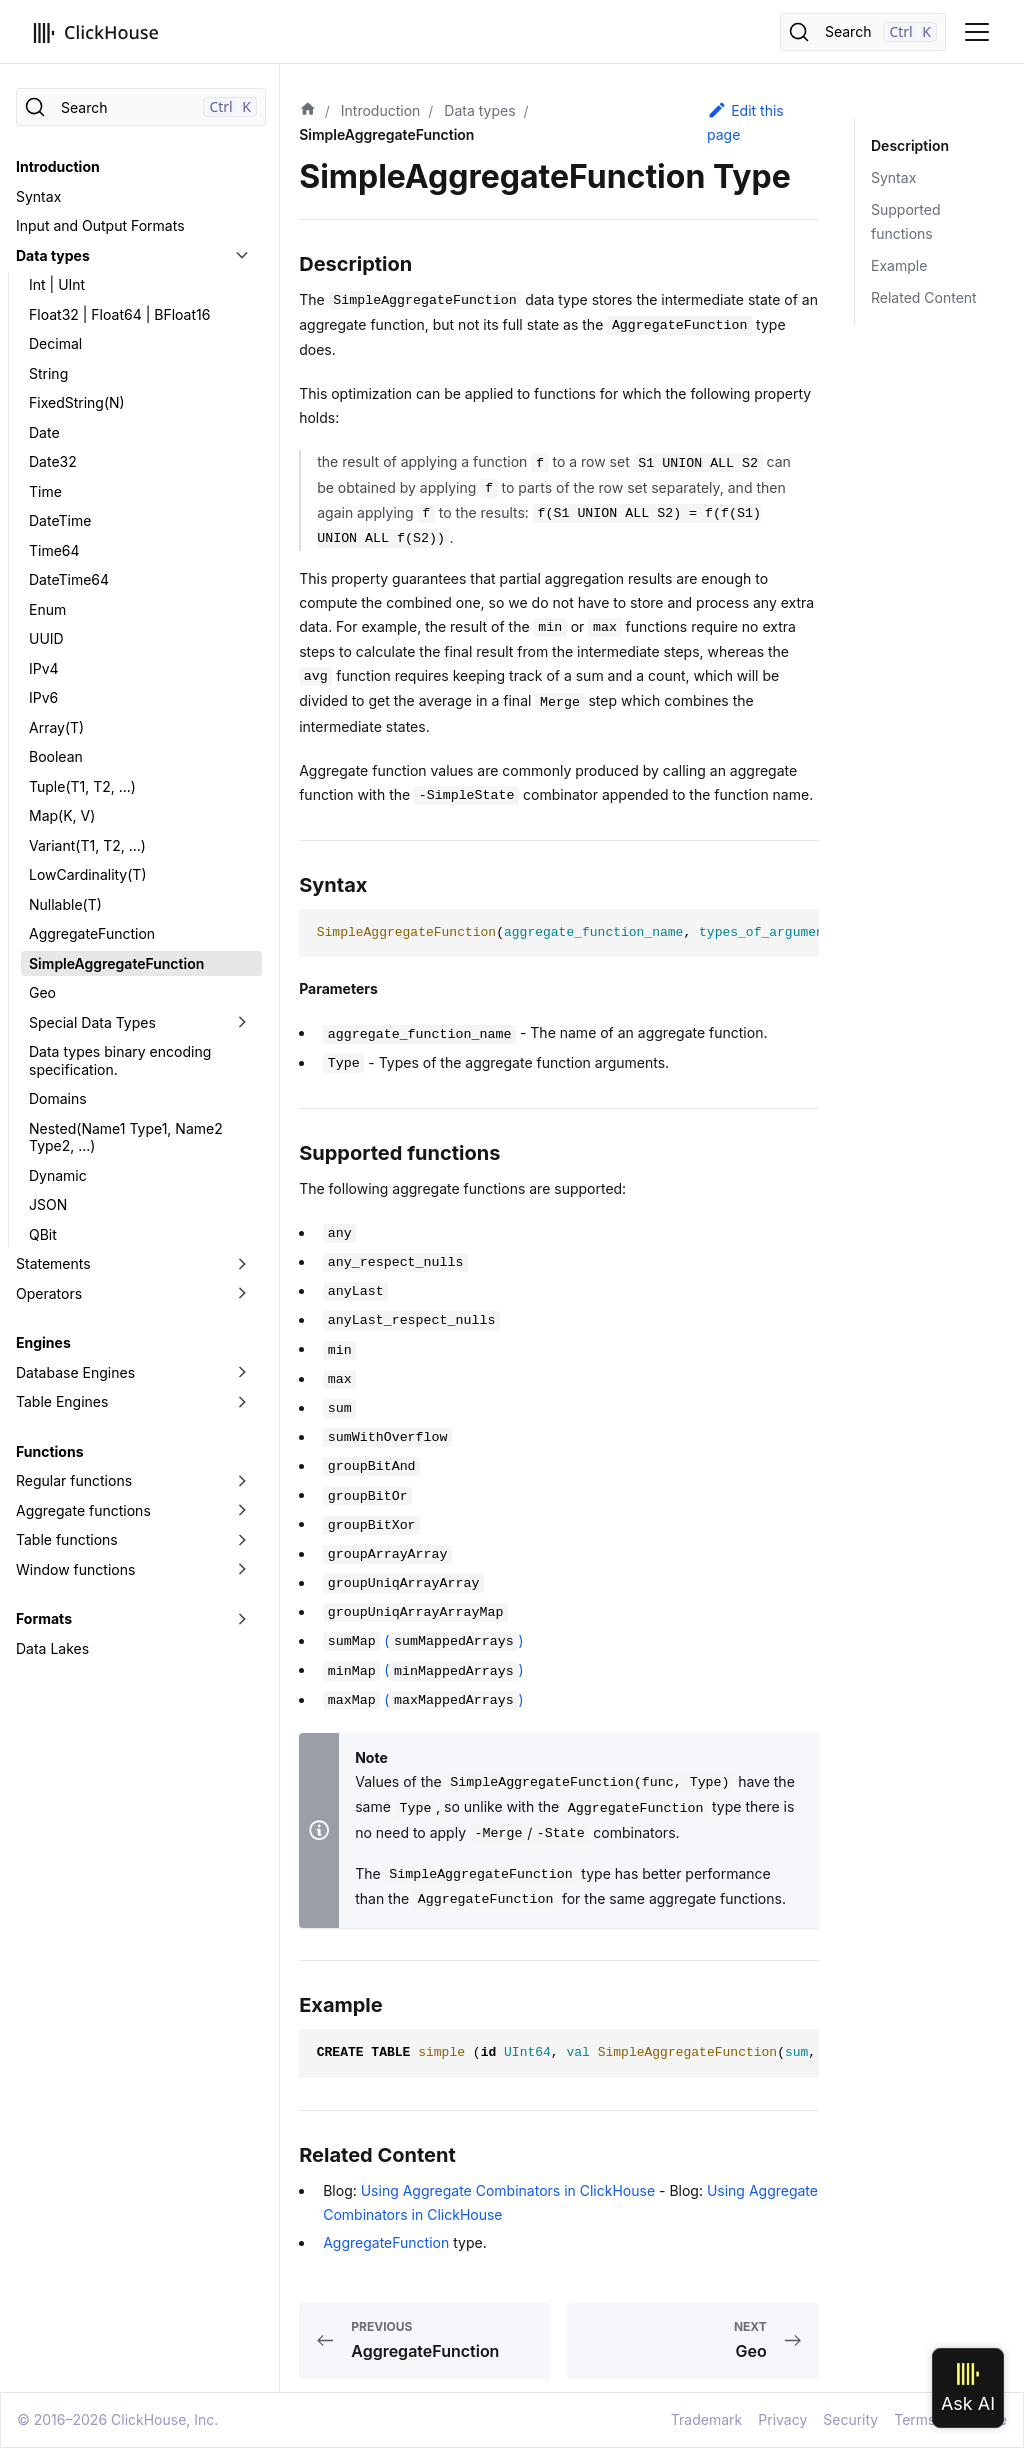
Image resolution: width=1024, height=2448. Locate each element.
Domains (58, 1098)
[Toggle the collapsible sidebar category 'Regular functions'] (242, 1481)
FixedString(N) (77, 402)
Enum (47, 609)
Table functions (67, 1539)
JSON (48, 1204)
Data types (53, 255)
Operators (49, 1293)
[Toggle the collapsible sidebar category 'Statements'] (242, 1264)
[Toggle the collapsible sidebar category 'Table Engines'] (242, 1402)
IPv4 (44, 668)
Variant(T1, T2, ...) (87, 845)
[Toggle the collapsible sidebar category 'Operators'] (242, 1294)
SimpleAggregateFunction (116, 963)
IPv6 (43, 697)
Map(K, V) (62, 815)
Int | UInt (57, 284)
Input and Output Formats (100, 225)
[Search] (863, 32)
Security (850, 2419)
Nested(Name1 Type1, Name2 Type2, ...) (126, 1137)
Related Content (924, 297)
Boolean (56, 756)
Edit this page (745, 121)
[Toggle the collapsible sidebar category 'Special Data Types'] (242, 1023)
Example (899, 265)
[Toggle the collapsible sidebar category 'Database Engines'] (242, 1373)
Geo (42, 992)
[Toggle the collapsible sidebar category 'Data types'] (242, 256)
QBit (43, 1234)
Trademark (706, 2419)
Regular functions (74, 1480)
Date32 (53, 461)
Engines (43, 1342)
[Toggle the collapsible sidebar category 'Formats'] (242, 1619)
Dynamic (58, 1175)
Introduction (58, 166)
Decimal (55, 343)
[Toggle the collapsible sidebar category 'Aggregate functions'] (242, 1511)
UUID (46, 638)
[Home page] (308, 111)
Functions (49, 1451)
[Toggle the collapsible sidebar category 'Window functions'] (242, 1570)
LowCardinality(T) (88, 874)
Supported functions (905, 221)
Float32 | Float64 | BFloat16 (119, 314)
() (423, 1640)
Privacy (782, 2419)
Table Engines (62, 1401)
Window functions (75, 1569)
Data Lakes (52, 1648)
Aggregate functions (83, 1510)
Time (45, 491)
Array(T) (56, 727)
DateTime (60, 520)
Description (910, 145)
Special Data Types (92, 1022)
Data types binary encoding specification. (120, 1060)
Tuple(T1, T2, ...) (82, 786)
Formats (44, 1618)
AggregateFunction (92, 933)
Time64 (54, 550)
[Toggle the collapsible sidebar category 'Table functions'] (242, 1540)
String (48, 373)
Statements (53, 1263)
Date (44, 432)
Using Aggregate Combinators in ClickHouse (508, 2190)
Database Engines (75, 1372)
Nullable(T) (65, 904)
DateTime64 (69, 579)
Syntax (38, 196)
